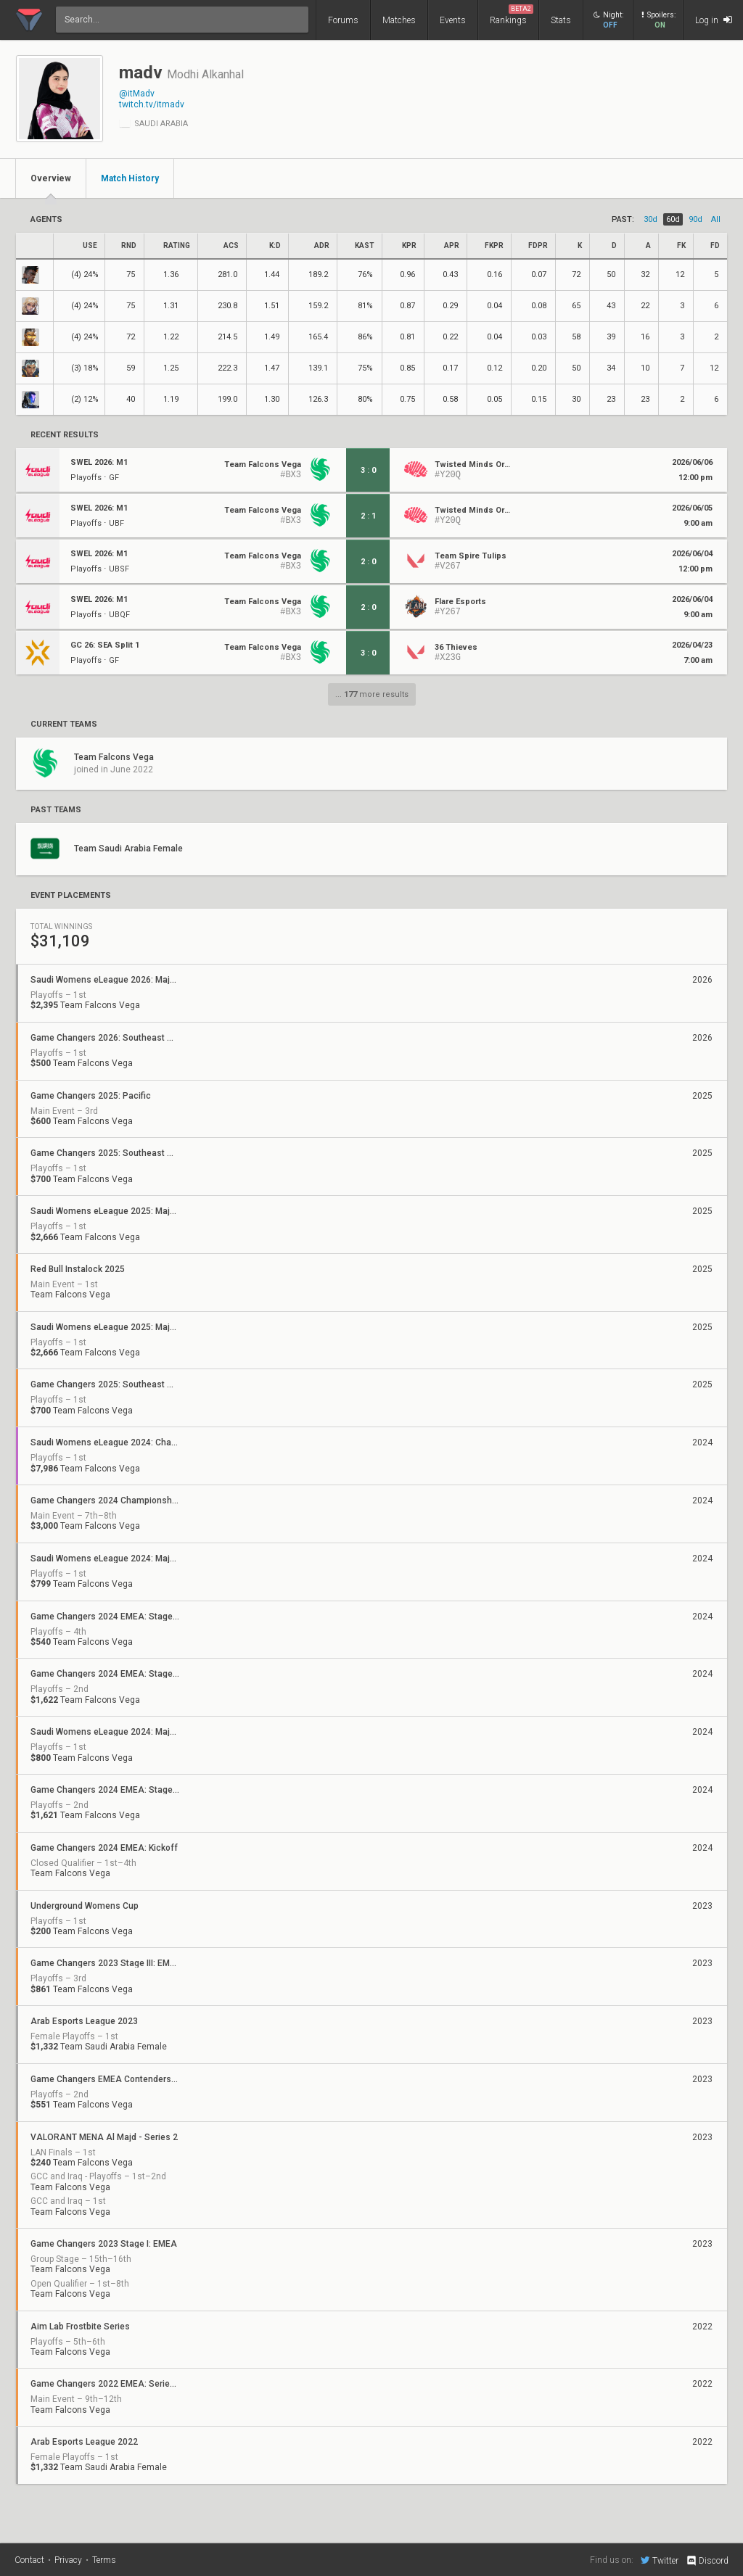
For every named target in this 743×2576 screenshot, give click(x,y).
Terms (104, 2560)
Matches (399, 20)
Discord (707, 2561)
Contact (29, 2560)
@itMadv (137, 93)
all (716, 219)
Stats (561, 20)
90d (695, 219)
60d (673, 219)
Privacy (68, 2560)
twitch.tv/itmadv (151, 104)
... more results (372, 694)
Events (453, 20)
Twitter (659, 2560)
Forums (343, 20)
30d (650, 219)
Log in (713, 20)
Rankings (511, 14)
